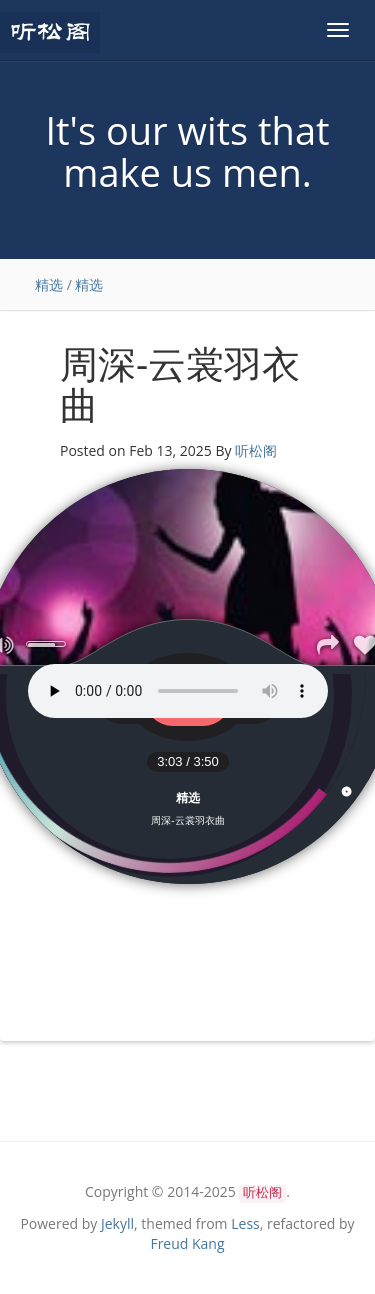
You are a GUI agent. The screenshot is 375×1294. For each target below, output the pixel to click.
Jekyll (117, 1223)
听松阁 (256, 450)
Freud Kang (187, 1243)
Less (245, 1223)
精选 (49, 284)
